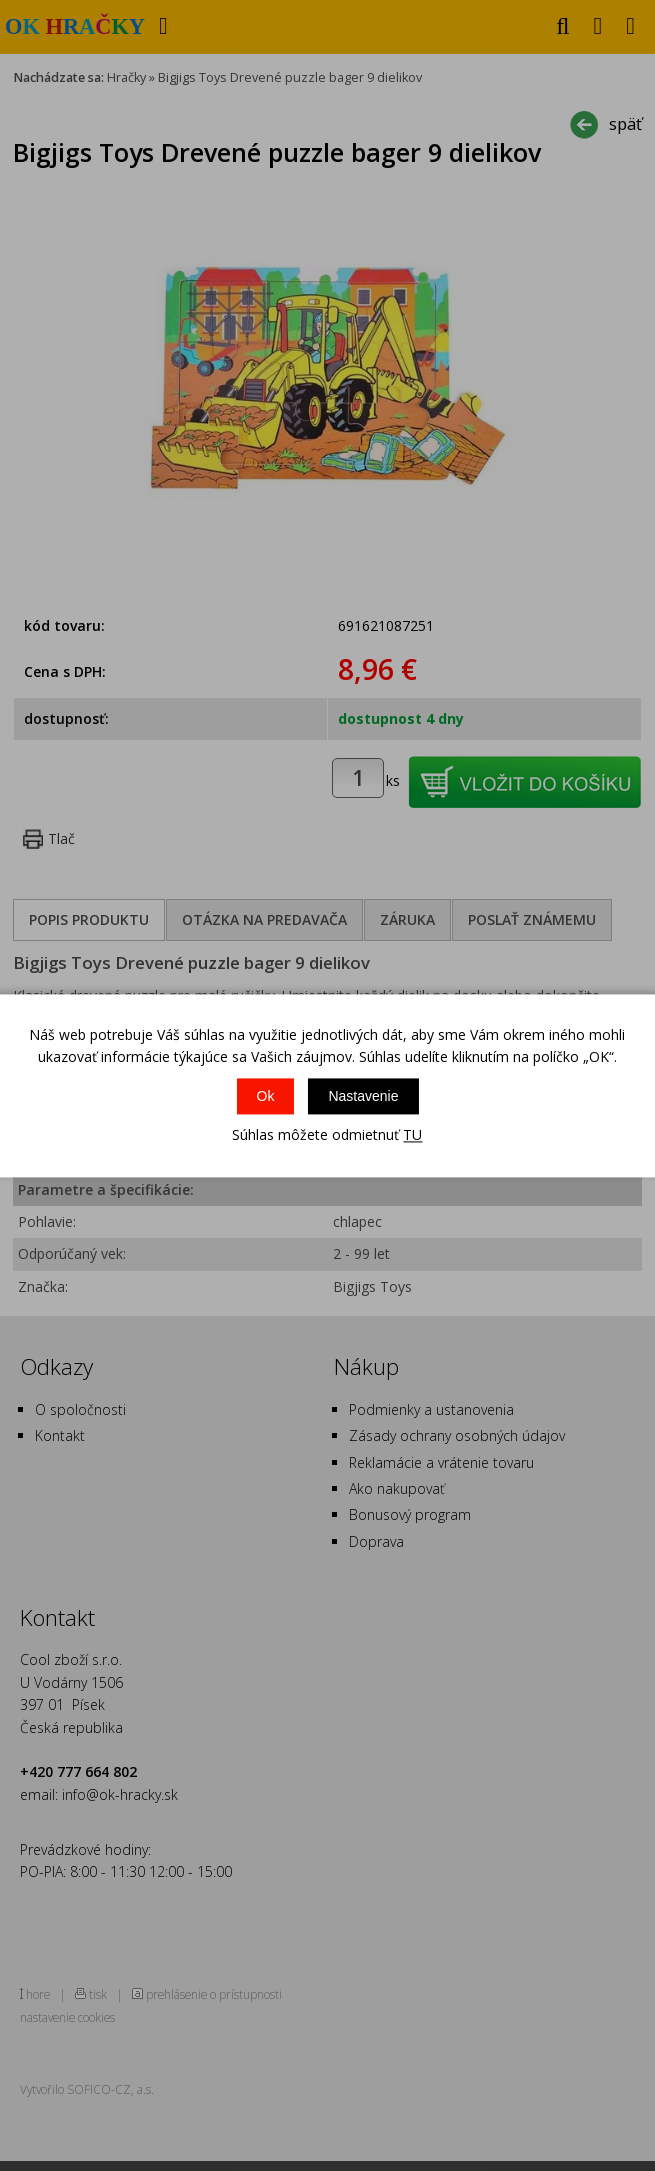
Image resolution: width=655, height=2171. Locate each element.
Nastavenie (363, 1097)
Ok (266, 1097)
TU (412, 1135)
